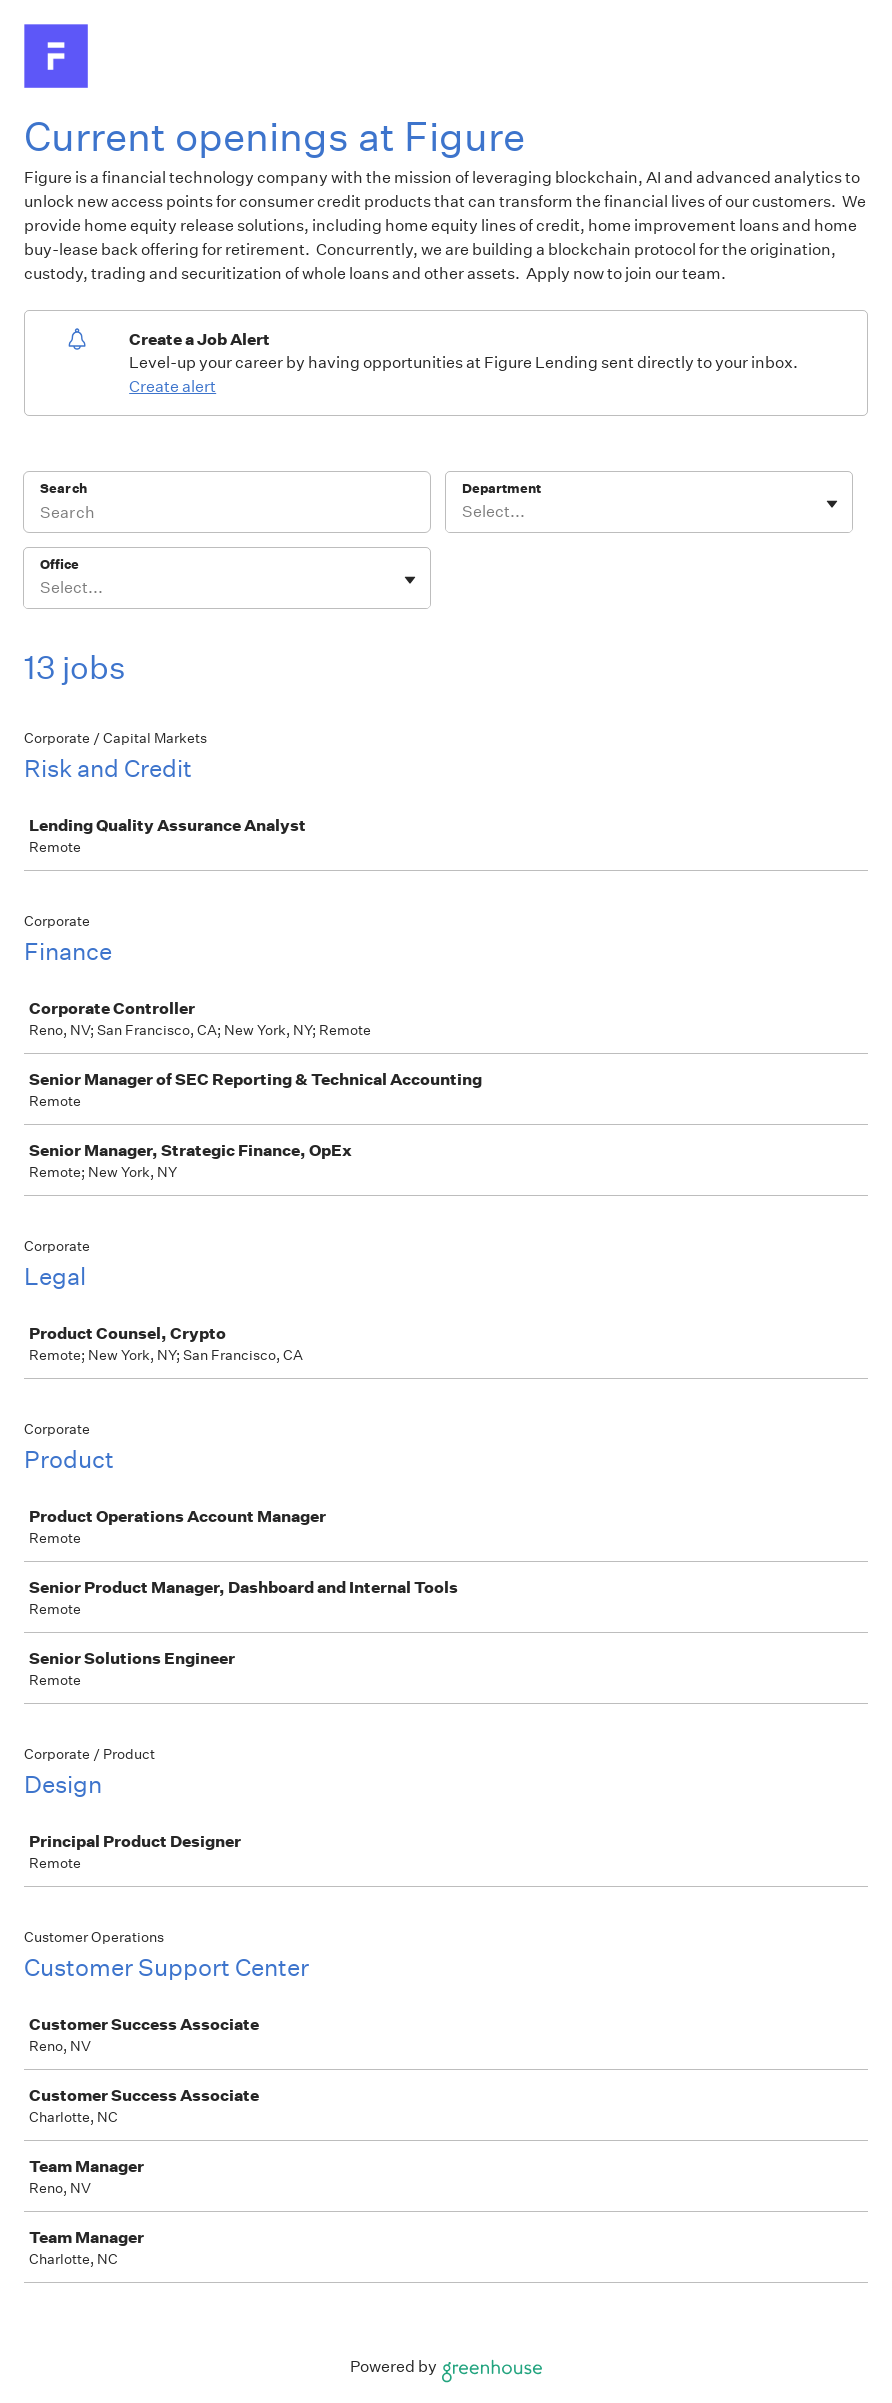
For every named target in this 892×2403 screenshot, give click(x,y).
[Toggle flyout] (832, 504)
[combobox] (463, 512)
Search (63, 488)
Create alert (172, 386)
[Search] (227, 515)
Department (501, 488)
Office (59, 564)
